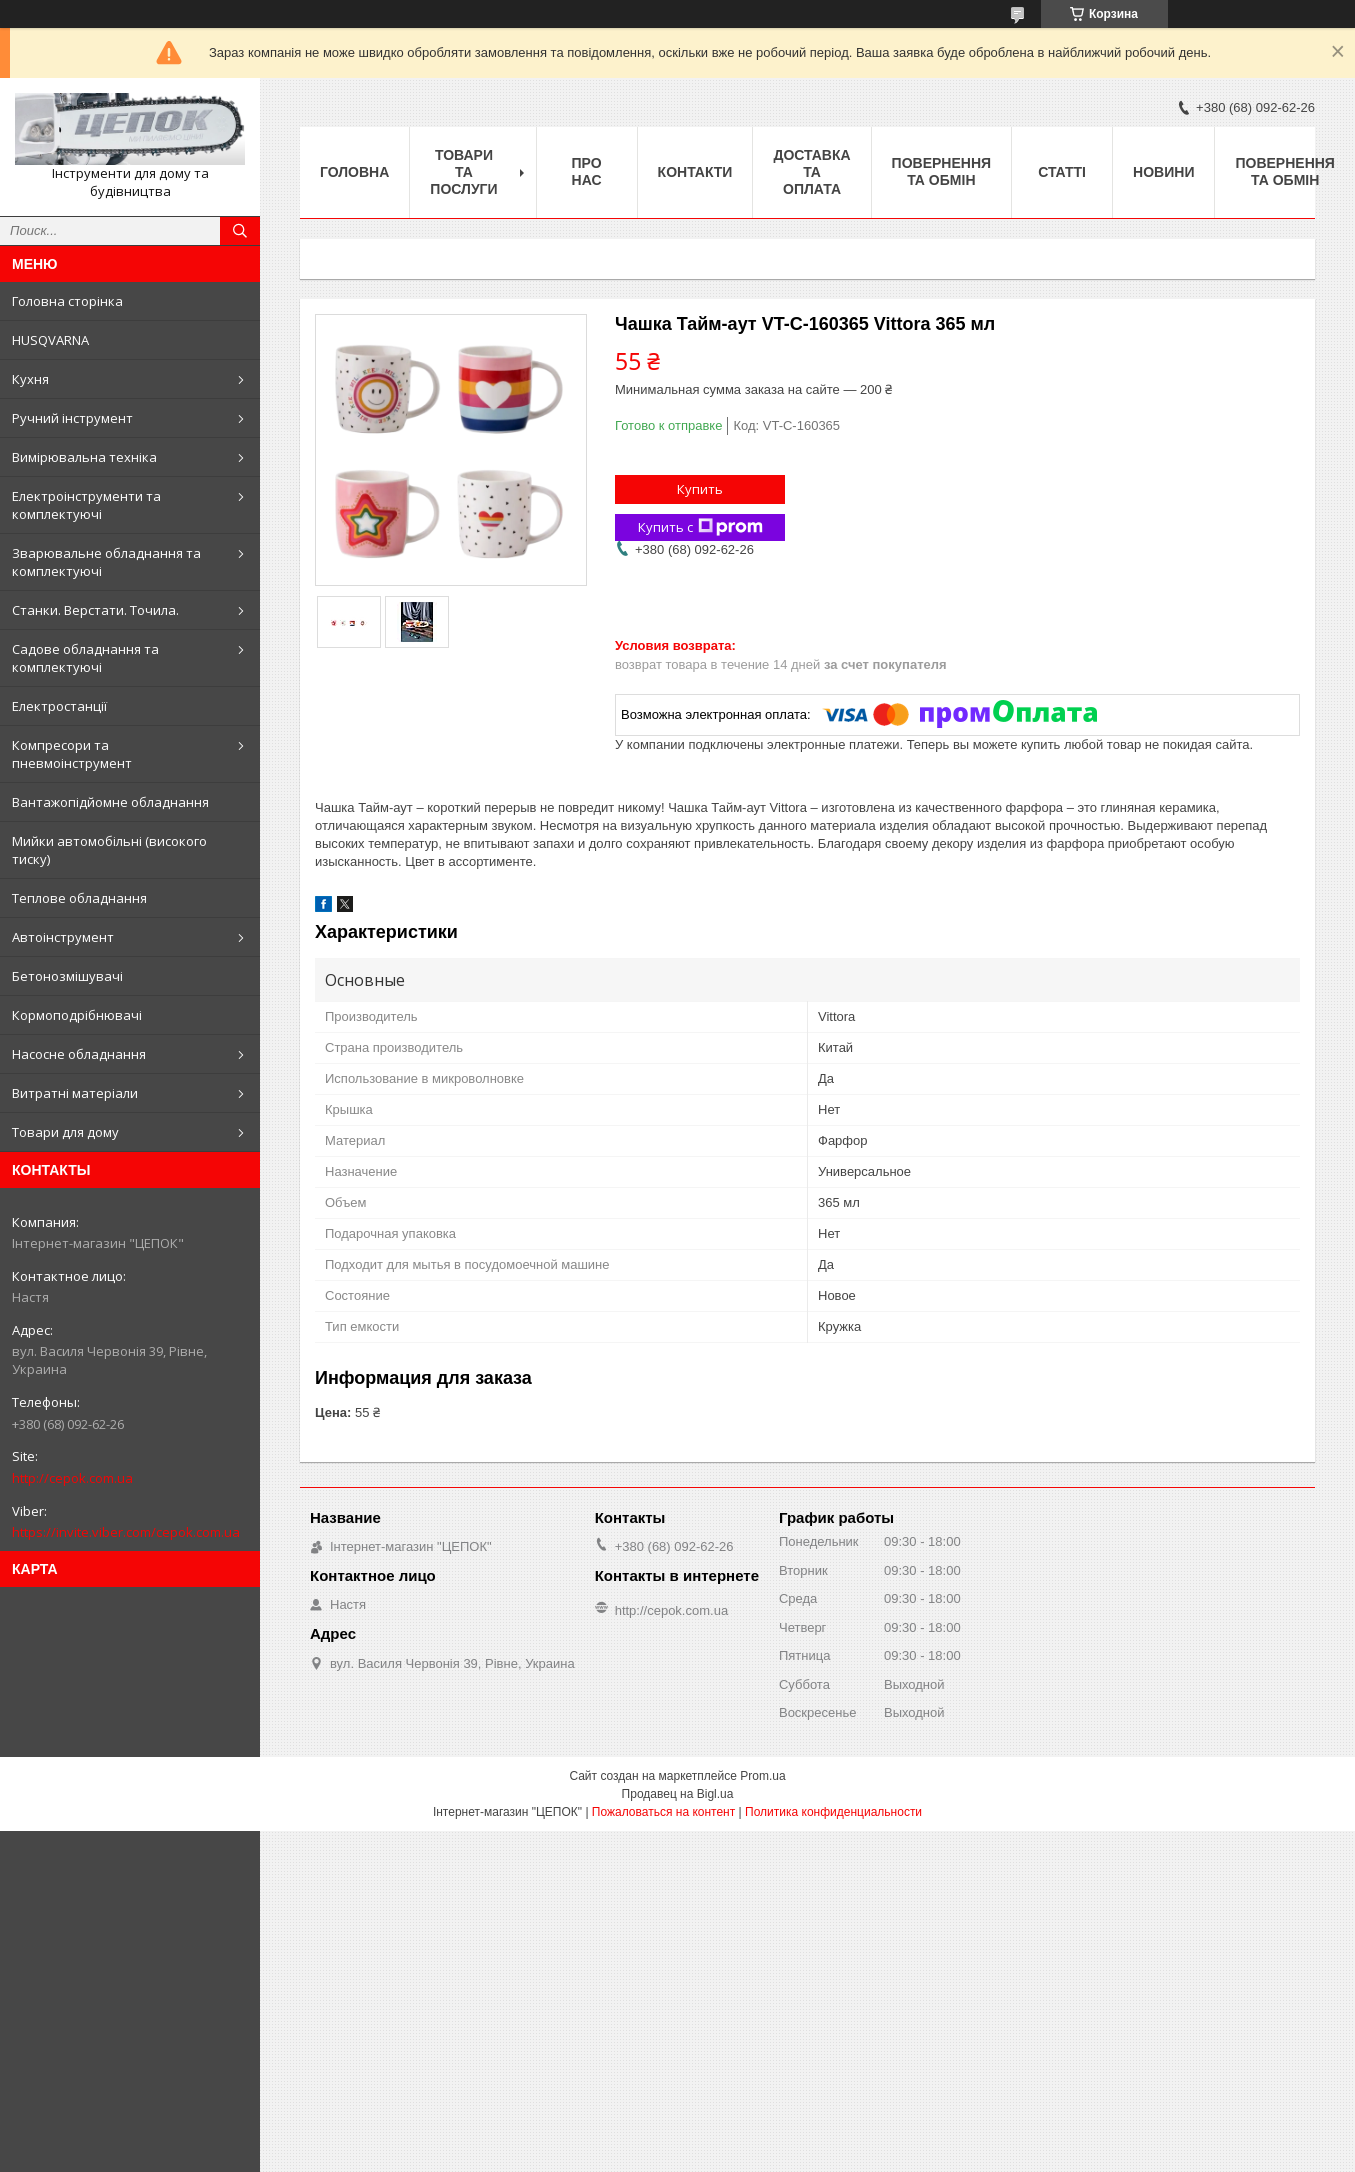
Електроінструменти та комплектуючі (86, 505)
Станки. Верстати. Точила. (95, 610)
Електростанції (59, 706)
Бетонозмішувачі (67, 976)
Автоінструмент (63, 937)
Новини (1163, 172)
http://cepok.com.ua (72, 1478)
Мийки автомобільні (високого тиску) (109, 850)
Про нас (587, 171)
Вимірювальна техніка (84, 457)
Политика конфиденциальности (833, 1812)
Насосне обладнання (79, 1054)
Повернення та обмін (941, 171)
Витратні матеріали (75, 1093)
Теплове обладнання (79, 898)
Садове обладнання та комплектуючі (85, 658)
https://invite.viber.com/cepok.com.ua (126, 1532)
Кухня (30, 379)
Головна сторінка (67, 301)
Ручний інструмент (72, 418)
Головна (354, 172)
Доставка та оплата (811, 172)
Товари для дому (65, 1132)
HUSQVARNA (50, 340)
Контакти (695, 172)
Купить (700, 489)
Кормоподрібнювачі (77, 1015)
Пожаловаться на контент (663, 1812)
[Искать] (240, 231)
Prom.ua (762, 1776)
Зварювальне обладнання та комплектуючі (106, 562)
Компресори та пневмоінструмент (72, 754)
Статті (1062, 172)
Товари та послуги (463, 172)
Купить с (700, 527)
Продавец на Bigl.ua (678, 1794)
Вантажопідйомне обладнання (110, 802)
